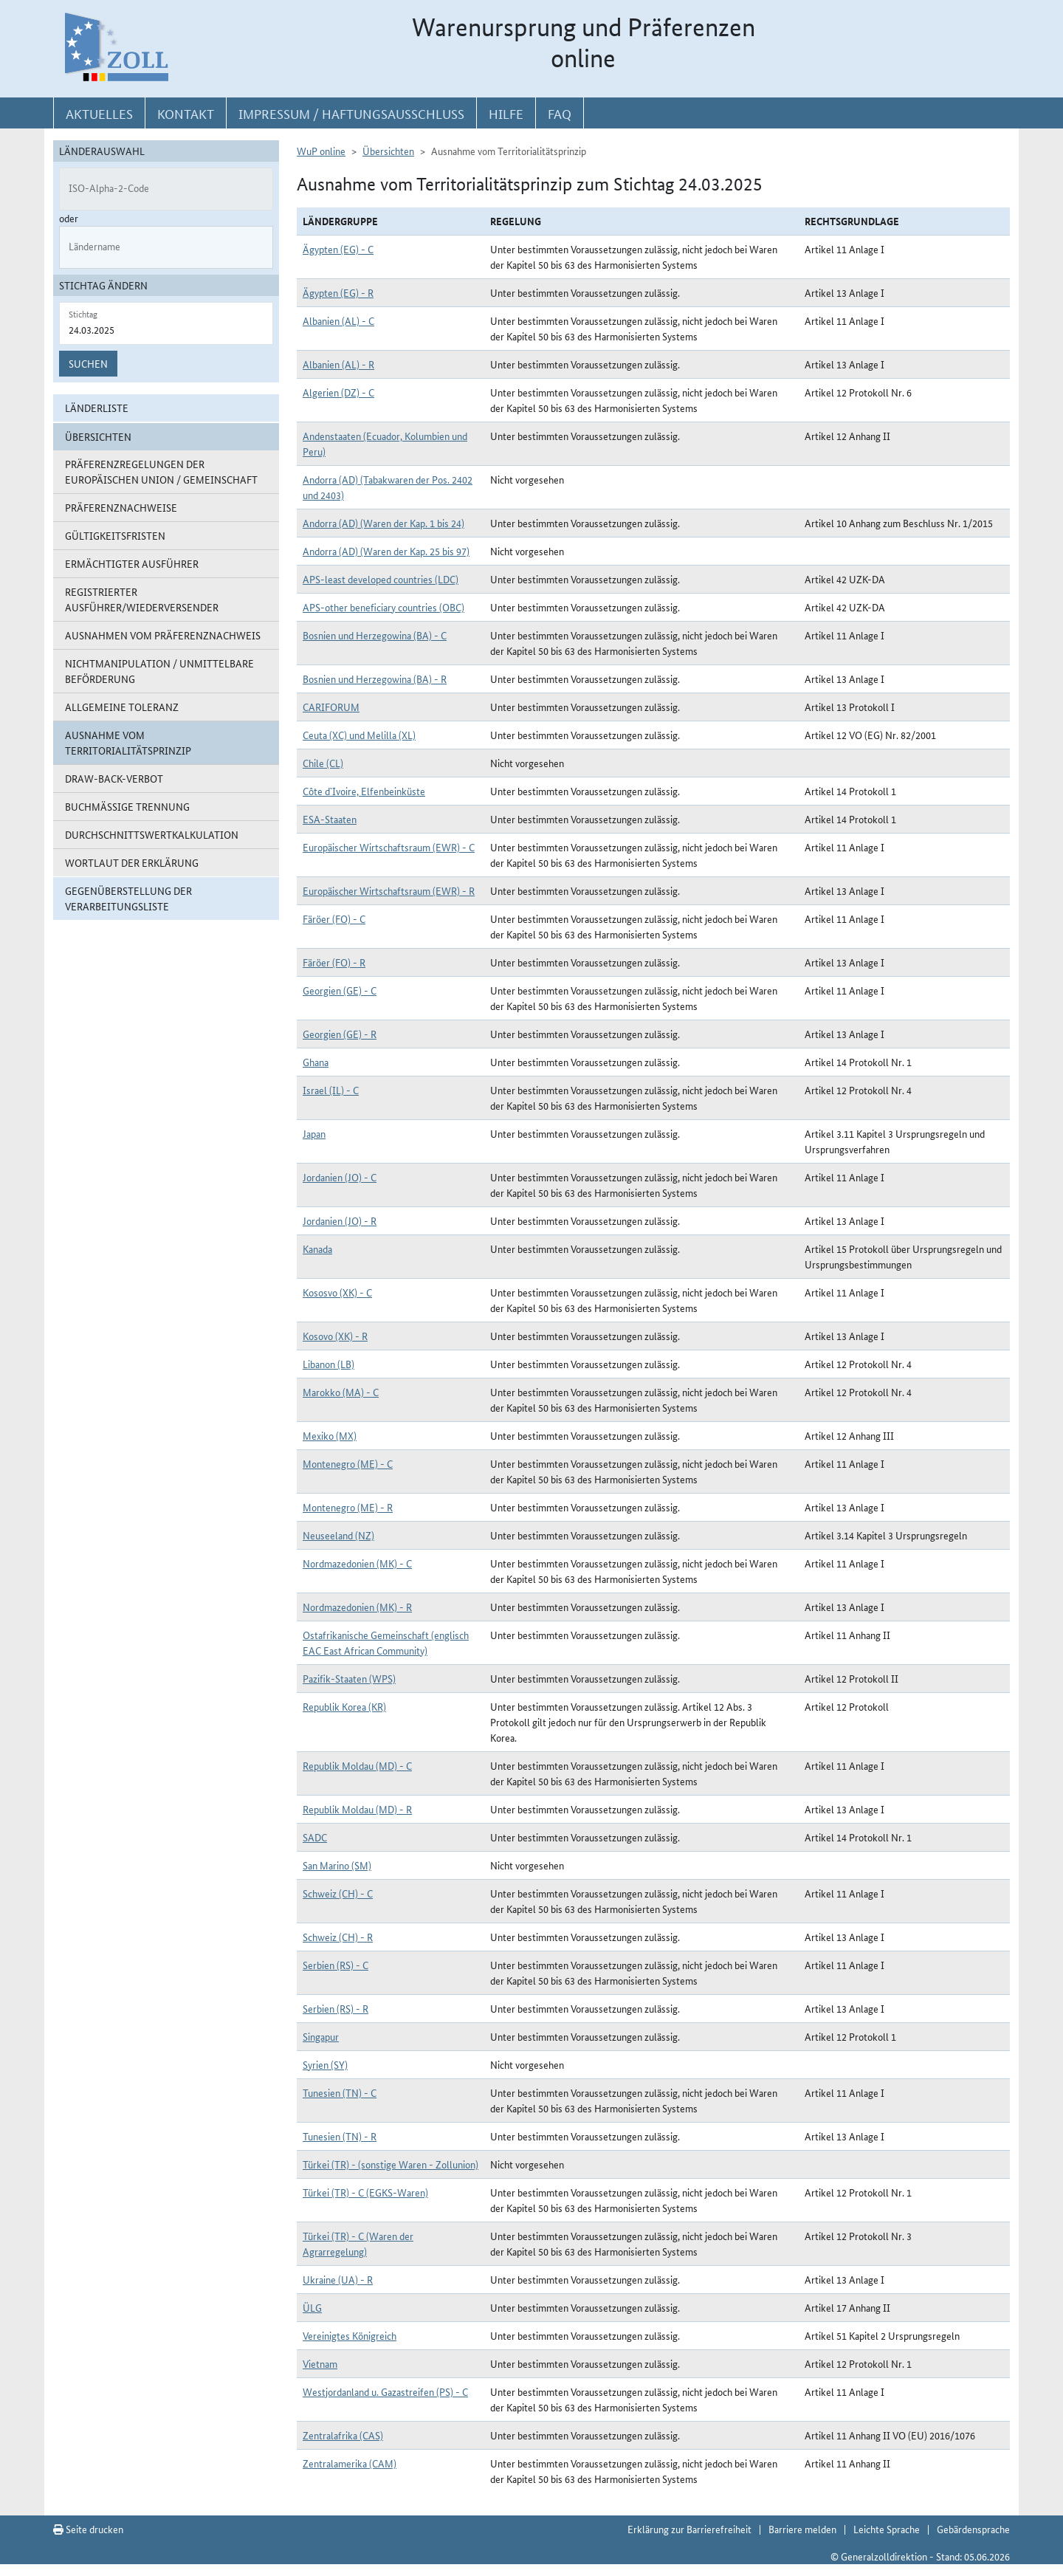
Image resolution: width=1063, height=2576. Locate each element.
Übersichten (388, 150)
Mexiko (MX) (330, 1435)
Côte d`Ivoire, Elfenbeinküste (364, 790)
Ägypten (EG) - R (338, 292)
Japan (314, 1133)
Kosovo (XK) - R (335, 1335)
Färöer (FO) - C (334, 918)
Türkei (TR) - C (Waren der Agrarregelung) (358, 2243)
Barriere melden (802, 2528)
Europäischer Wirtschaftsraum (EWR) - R (389, 890)
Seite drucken (88, 2528)
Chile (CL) (323, 762)
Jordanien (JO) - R (339, 1220)
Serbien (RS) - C (335, 1964)
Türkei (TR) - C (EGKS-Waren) (365, 2192)
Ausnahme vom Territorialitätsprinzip (128, 742)
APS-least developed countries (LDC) (380, 578)
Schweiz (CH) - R (338, 1936)
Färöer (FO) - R (334, 962)
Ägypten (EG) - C (338, 248)
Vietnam (320, 2363)
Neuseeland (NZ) (338, 1535)
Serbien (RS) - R (335, 2008)
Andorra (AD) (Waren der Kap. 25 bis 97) (386, 550)
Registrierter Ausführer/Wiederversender (142, 599)
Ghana (315, 1061)
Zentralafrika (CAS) (343, 2435)
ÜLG (312, 2307)
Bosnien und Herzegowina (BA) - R (375, 678)
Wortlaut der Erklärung (132, 862)
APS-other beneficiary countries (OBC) (383, 607)
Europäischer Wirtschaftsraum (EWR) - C (389, 846)
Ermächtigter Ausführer (132, 563)
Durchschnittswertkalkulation (151, 834)
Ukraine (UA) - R (338, 2279)
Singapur (321, 2036)
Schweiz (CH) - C (338, 1893)
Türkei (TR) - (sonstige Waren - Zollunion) (390, 2164)
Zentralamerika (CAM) (349, 2463)
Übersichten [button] (98, 436)
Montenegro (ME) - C (348, 1463)
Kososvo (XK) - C (337, 1292)
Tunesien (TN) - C (339, 2092)
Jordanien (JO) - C (339, 1176)
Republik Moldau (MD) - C (357, 1765)
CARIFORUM (331, 706)
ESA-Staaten (330, 818)
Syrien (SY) (325, 2064)
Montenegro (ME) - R (348, 1507)
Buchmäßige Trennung (127, 806)
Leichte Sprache (886, 2528)
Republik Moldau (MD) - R (357, 1809)
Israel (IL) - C (331, 1089)
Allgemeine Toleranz (122, 706)
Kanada (317, 1248)
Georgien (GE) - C (339, 990)
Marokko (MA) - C (341, 1391)
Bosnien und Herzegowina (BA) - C (375, 635)
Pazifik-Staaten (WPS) (349, 1678)
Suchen (88, 363)
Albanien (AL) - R (338, 364)
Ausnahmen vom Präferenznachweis (163, 635)
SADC (315, 1837)
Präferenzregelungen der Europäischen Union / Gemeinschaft (161, 471)
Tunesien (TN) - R (339, 2136)
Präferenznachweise (121, 507)
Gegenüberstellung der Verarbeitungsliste (128, 898)
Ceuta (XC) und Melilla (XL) (359, 734)
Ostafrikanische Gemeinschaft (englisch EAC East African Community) (386, 1642)
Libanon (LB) (328, 1363)
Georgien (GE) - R (339, 1033)
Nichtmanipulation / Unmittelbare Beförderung (159, 671)
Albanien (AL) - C (338, 320)
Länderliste (96, 407)
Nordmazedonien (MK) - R (357, 1606)
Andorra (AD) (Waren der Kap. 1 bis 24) (383, 522)
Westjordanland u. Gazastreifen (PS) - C (385, 2391)
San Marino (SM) (337, 1865)
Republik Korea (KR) (344, 1706)
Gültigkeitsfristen (115, 535)
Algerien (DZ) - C (338, 392)
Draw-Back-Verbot (114, 778)
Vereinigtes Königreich (349, 2335)
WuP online (321, 150)
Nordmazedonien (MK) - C (357, 1563)
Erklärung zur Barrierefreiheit (689, 2528)
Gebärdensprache (973, 2528)
